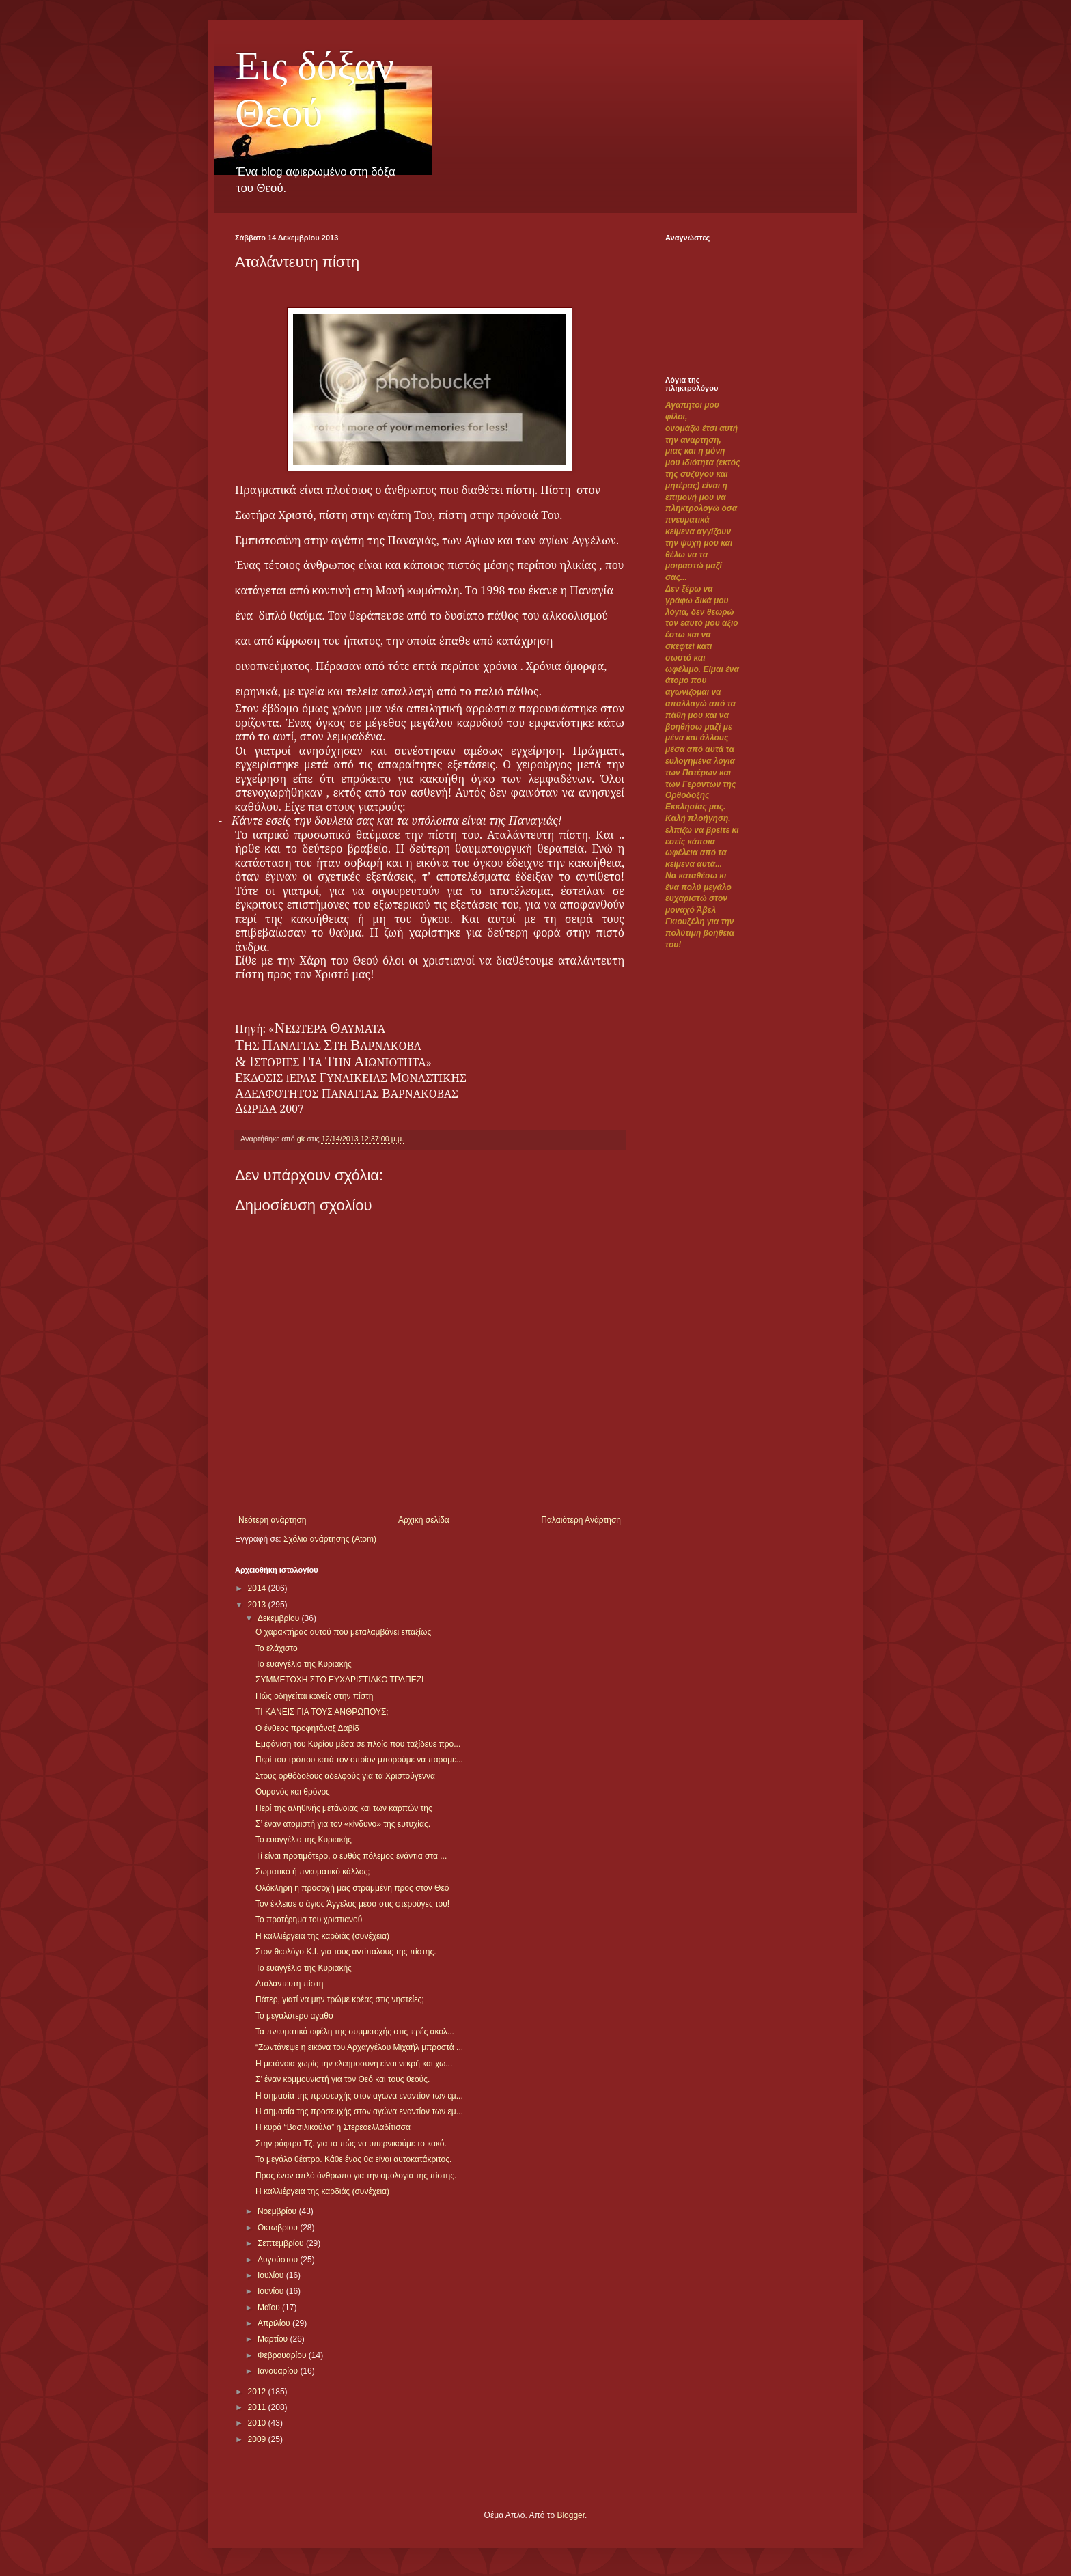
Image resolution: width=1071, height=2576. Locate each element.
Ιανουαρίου (279, 2371)
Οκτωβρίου (279, 2227)
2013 (258, 1604)
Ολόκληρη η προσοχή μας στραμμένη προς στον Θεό (352, 1888)
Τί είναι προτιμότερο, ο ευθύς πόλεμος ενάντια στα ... (351, 1856)
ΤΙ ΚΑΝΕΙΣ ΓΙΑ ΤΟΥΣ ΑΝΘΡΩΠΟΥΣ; (322, 1712)
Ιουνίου (272, 2291)
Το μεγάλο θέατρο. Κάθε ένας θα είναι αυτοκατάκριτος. (353, 2159)
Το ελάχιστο (276, 1648)
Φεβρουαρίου (283, 2355)
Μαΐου (270, 2307)
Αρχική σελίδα (423, 1520)
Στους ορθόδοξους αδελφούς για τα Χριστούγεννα (345, 1776)
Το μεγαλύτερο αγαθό (294, 2016)
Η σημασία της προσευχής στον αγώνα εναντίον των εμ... (359, 2096)
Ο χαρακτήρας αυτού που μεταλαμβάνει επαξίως (343, 1632)
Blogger (571, 2515)
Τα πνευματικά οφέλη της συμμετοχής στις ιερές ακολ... (354, 2031)
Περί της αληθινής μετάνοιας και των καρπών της (343, 1808)
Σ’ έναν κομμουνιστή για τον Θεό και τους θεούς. (342, 2079)
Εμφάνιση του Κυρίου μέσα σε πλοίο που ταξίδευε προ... (357, 1744)
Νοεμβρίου (278, 2211)
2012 (258, 2391)
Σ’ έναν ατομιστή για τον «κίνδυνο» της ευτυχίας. (342, 1824)
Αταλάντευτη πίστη (289, 1984)
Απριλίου (275, 2323)
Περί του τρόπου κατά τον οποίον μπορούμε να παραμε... (359, 1759)
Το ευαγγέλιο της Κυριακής (303, 1664)
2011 (258, 2407)
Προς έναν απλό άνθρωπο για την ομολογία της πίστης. (355, 2175)
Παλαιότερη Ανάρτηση (581, 1520)
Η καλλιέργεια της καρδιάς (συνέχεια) (322, 1936)
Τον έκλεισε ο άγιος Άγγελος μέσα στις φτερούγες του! (352, 1904)
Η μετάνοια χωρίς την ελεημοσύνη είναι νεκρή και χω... (353, 2063)
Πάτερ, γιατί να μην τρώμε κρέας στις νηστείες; (339, 1999)
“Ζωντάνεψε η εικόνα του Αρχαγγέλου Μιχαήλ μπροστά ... (359, 2047)
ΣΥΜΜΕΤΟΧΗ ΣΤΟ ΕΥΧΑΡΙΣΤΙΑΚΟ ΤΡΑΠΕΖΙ (339, 1680)
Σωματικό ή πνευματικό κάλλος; (312, 1871)
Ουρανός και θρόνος (292, 1792)
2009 (258, 2439)
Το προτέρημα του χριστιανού (308, 1919)
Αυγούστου (279, 2260)
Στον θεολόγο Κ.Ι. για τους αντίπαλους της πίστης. (345, 1951)
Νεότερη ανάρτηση (272, 1520)
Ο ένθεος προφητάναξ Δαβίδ (307, 1728)
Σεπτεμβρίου (282, 2243)
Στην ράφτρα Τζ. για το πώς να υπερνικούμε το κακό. (351, 2143)
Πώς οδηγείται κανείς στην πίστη (314, 1696)
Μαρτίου (274, 2339)
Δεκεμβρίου (280, 1618)
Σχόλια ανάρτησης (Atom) (329, 1539)
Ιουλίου (272, 2275)
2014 (258, 1588)
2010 (258, 2423)
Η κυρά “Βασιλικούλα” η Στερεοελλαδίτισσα (333, 2127)
